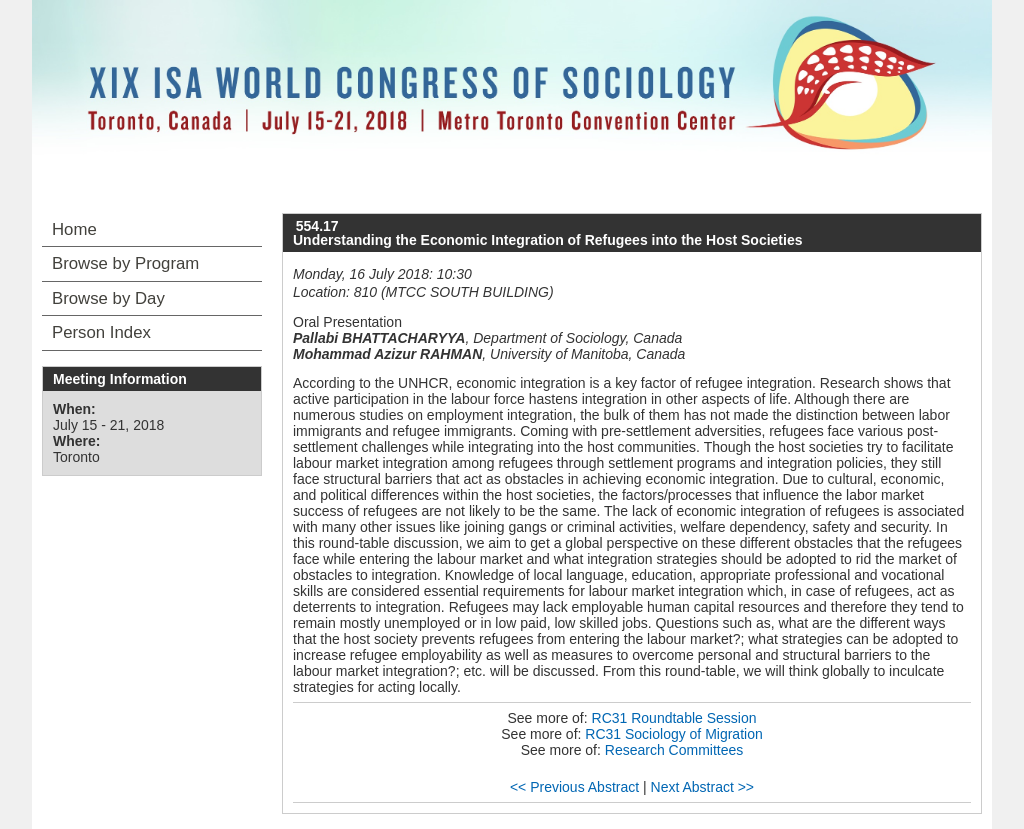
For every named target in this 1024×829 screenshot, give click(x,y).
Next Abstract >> (703, 787)
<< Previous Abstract (574, 787)
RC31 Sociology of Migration (673, 734)
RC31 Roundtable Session (674, 718)
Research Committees (674, 750)
